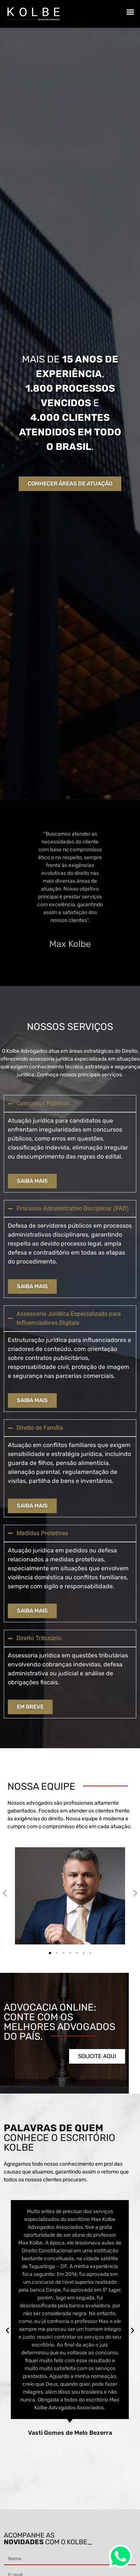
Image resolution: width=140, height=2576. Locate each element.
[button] (130, 12)
